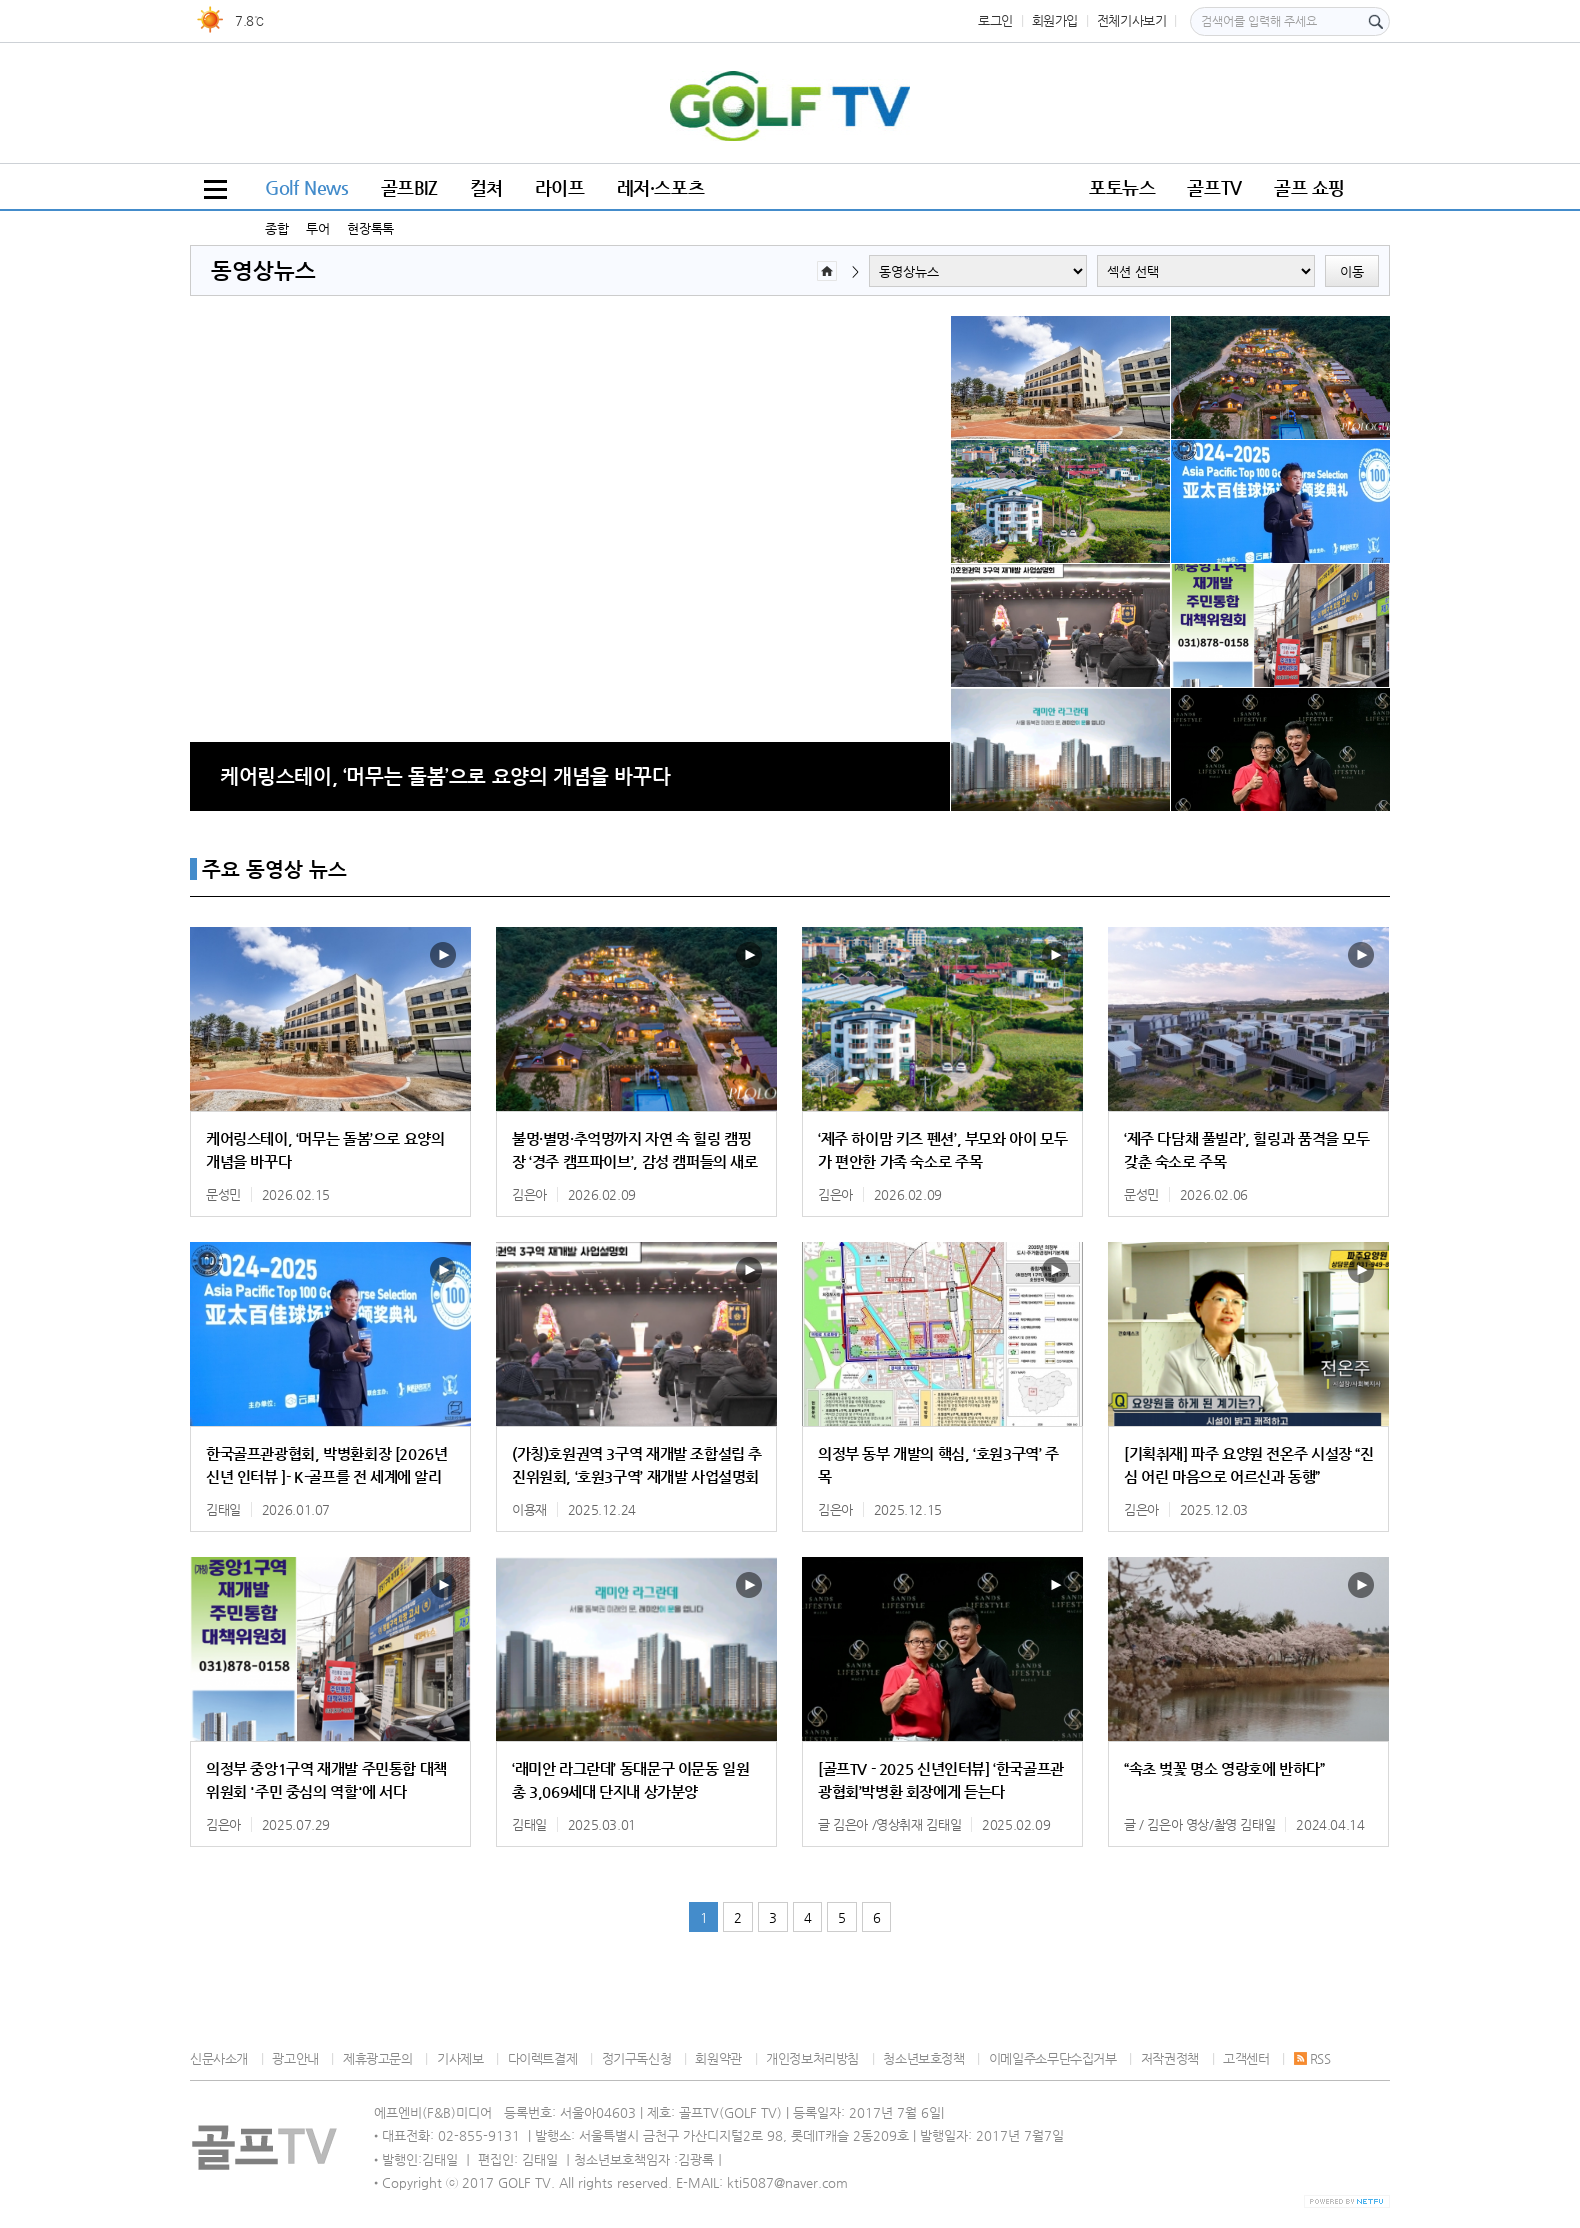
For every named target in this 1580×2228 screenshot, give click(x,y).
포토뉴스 (1122, 187)
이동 (1352, 271)
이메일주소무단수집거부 (1053, 2058)
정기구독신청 (637, 2058)
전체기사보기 (1132, 20)
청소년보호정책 (923, 2058)
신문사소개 (219, 2058)
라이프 (560, 187)
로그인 (995, 20)
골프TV (1214, 187)
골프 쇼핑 (1309, 187)
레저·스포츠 (661, 187)
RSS (1312, 2058)
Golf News (307, 187)
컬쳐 (486, 187)
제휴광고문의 (378, 2058)
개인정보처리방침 (812, 2058)
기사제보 (460, 2058)
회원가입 (1055, 20)
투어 (317, 228)
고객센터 (1246, 2058)
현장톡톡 (370, 228)
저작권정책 (1170, 2058)
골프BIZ (409, 187)
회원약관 (718, 2058)
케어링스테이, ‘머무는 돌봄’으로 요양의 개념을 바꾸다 (445, 776)
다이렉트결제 (543, 2058)
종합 (276, 228)
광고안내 (295, 2058)
